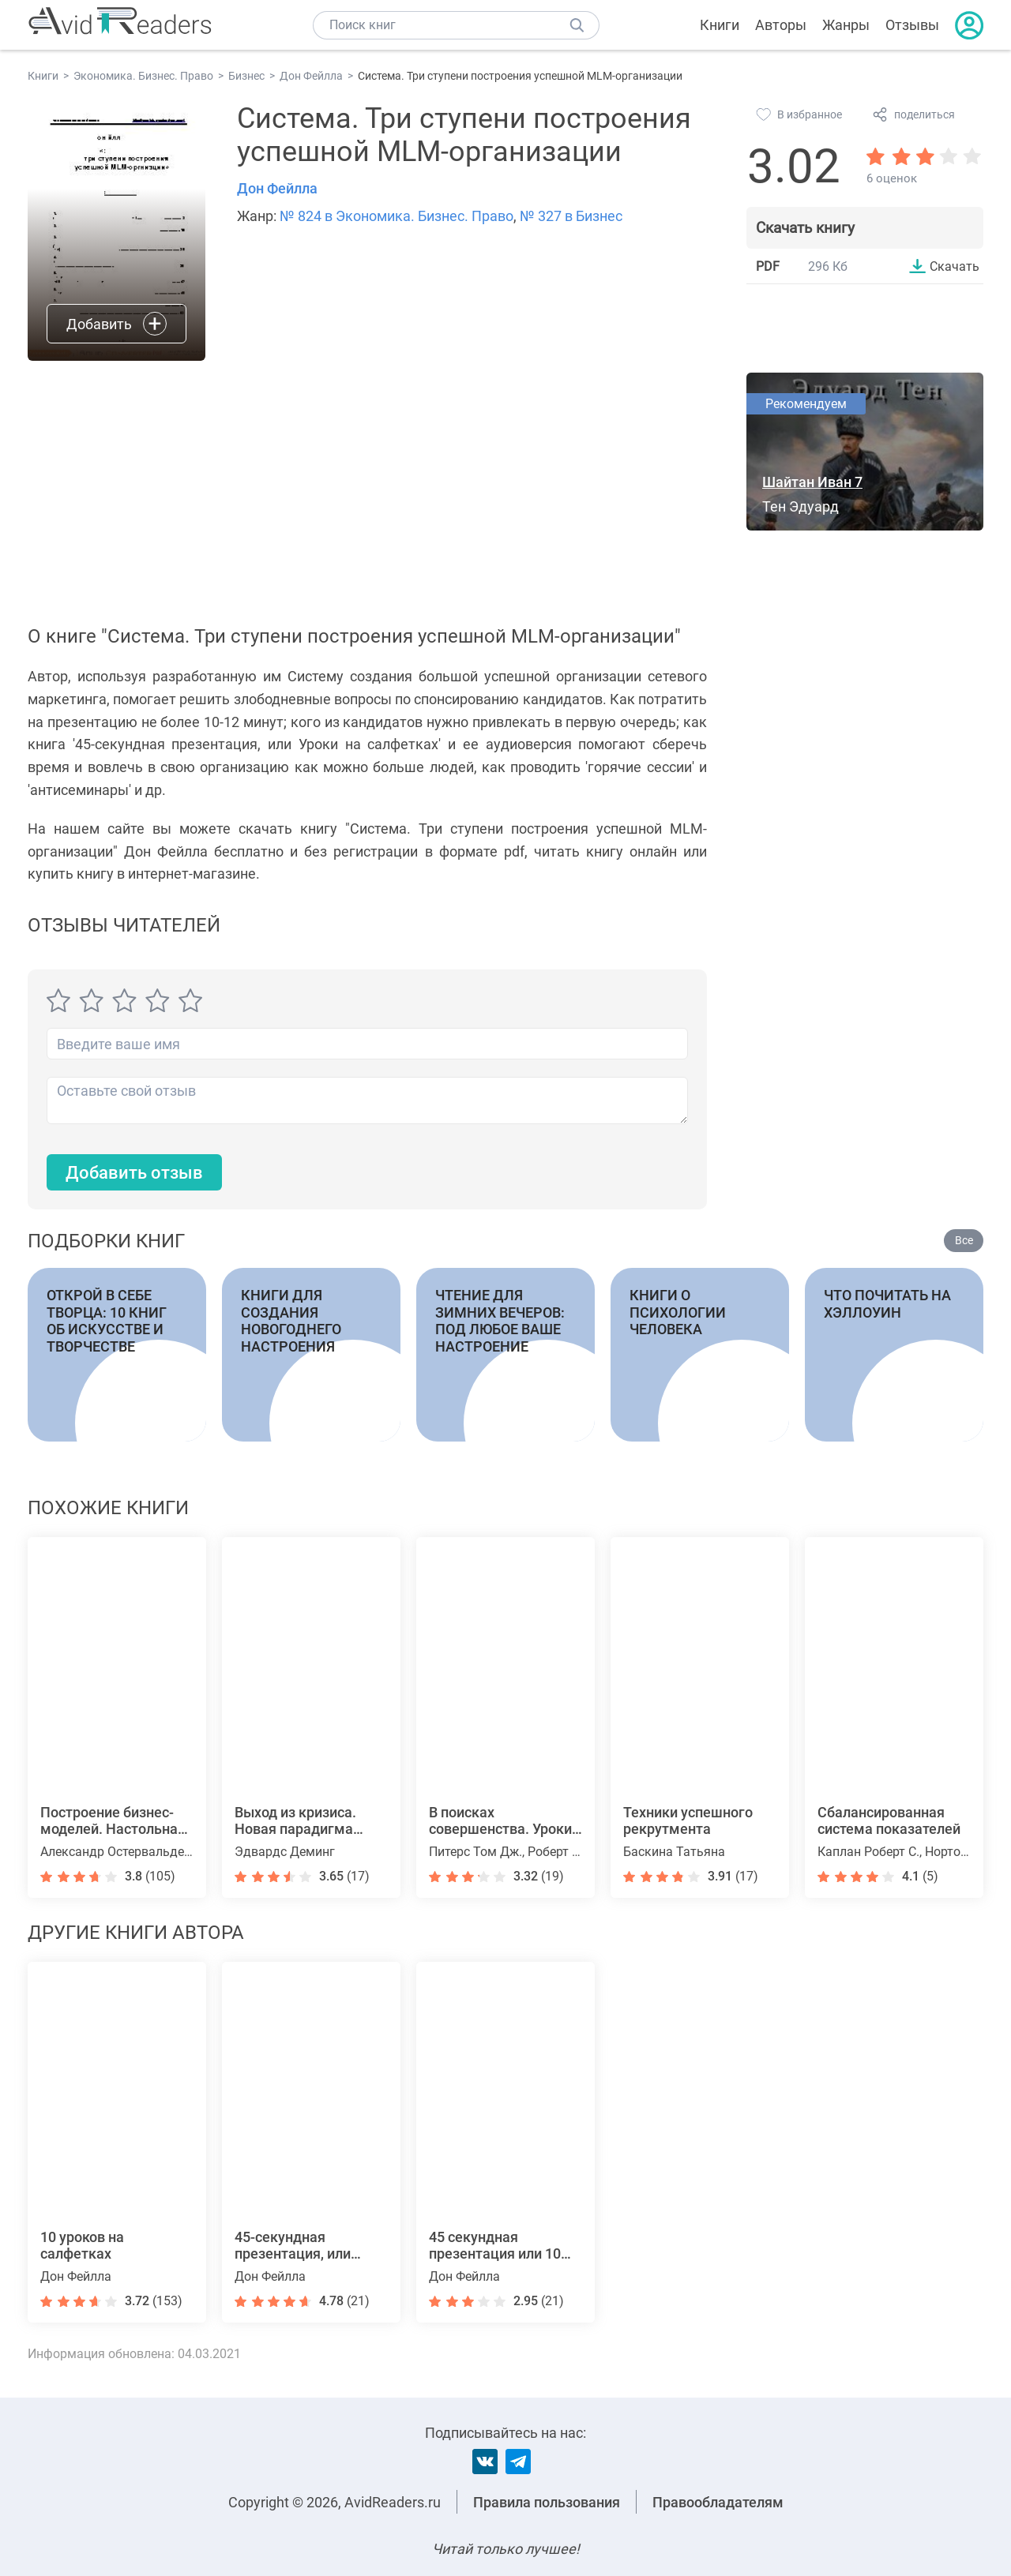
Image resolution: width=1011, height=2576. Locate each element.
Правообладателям (718, 2502)
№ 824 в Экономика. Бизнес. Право (396, 216)
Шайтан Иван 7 (812, 482)
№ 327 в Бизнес (571, 216)
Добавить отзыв (134, 1173)
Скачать (954, 266)
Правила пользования (546, 2502)
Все (964, 1240)
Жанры (846, 25)
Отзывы (912, 25)
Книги (719, 25)
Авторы (780, 25)
